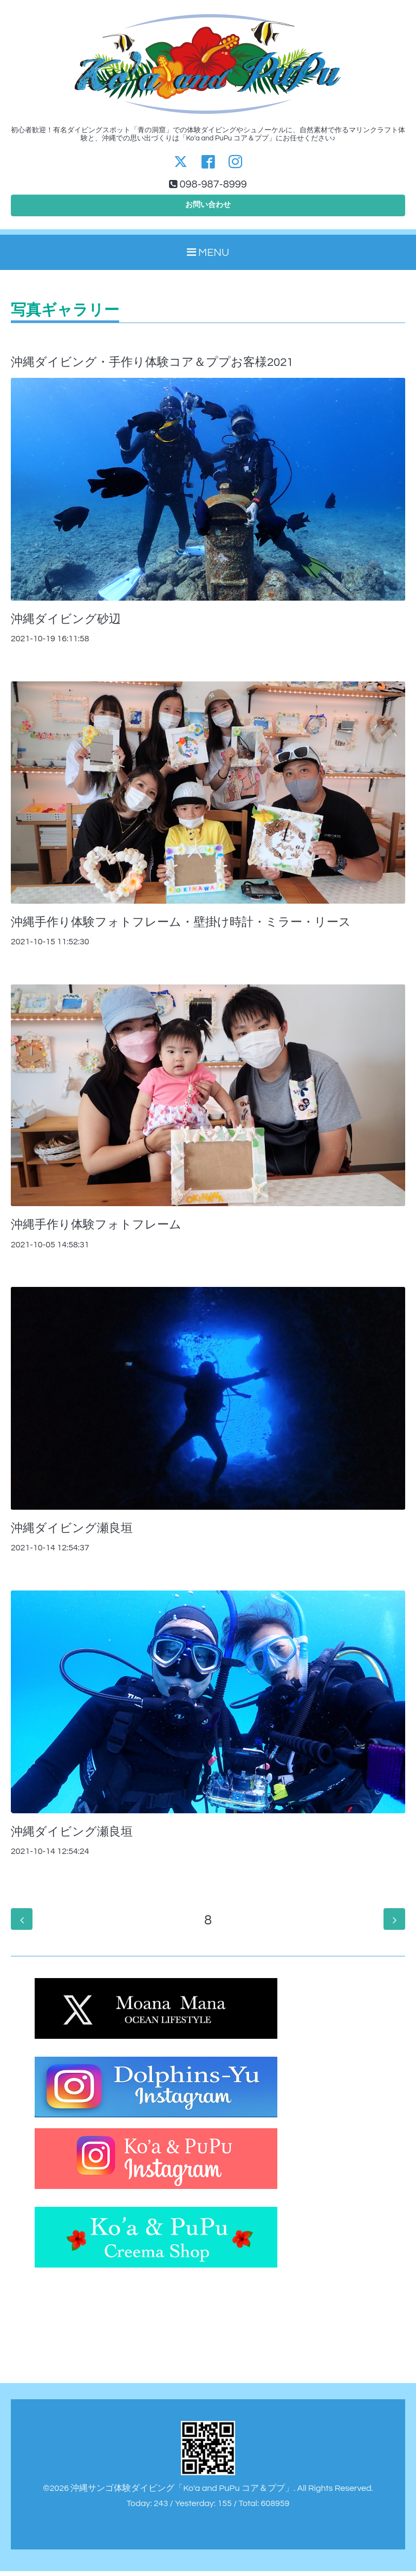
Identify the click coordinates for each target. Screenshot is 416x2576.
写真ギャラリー (65, 315)
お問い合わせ (208, 208)
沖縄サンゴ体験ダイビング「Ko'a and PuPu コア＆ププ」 (182, 2492)
